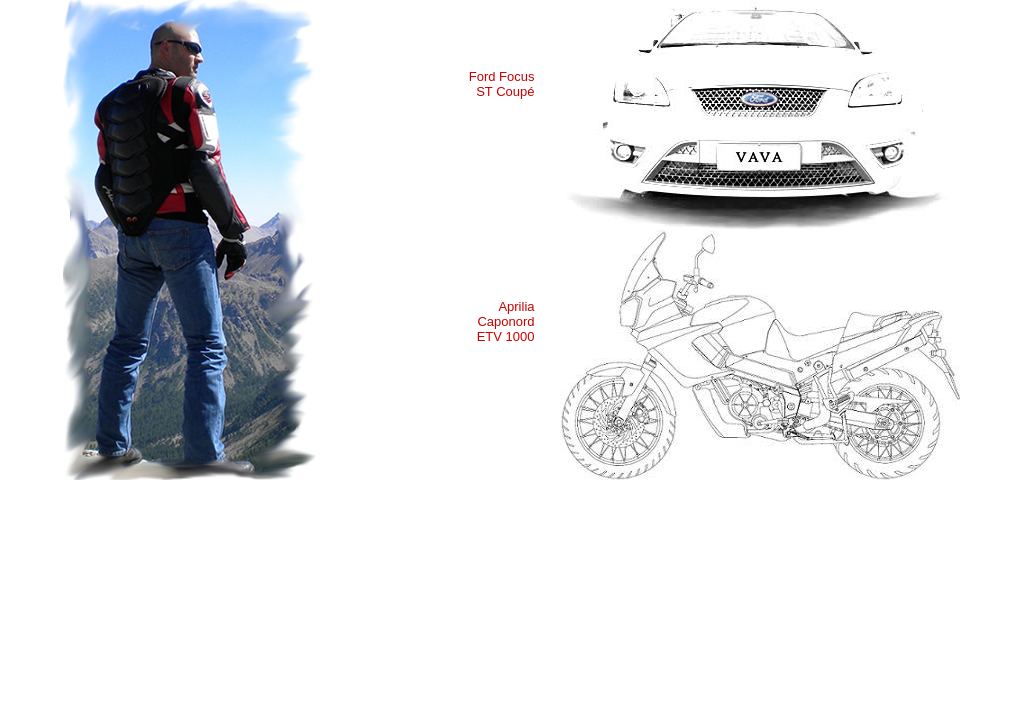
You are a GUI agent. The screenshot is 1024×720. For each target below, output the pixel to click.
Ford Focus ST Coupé (502, 84)
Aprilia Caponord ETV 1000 (506, 321)
